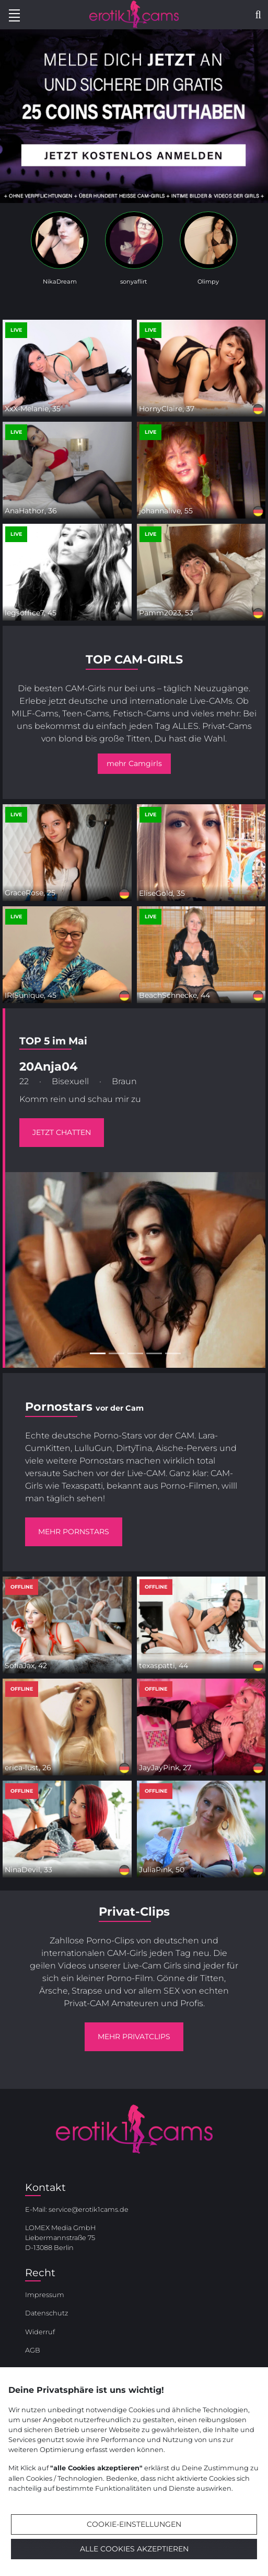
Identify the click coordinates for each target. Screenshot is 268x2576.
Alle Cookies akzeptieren (134, 2548)
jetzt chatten (61, 1132)
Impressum (44, 2295)
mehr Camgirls (134, 763)
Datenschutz (46, 2313)
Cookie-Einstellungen (134, 2524)
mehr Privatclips (134, 2036)
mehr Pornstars (73, 1531)
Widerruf (40, 2332)
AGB (32, 2350)
